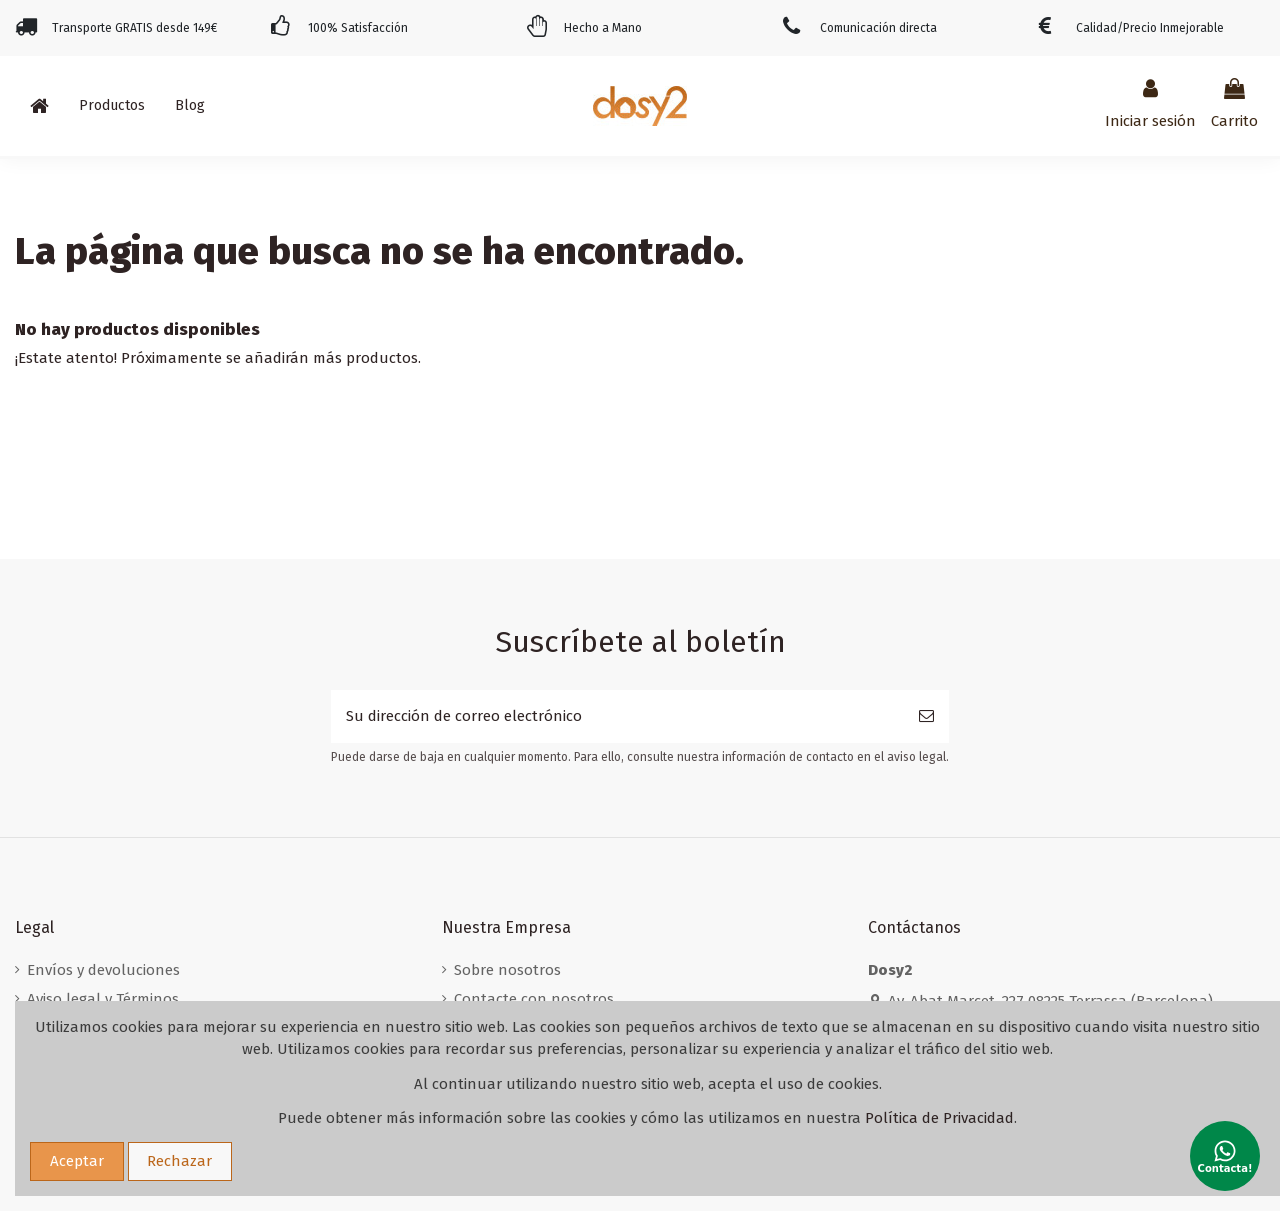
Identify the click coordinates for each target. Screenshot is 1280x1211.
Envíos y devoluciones (103, 970)
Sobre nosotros (507, 970)
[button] (112, 106)
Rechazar (179, 1161)
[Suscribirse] (926, 716)
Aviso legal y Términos (103, 999)
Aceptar (77, 1161)
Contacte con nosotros (534, 999)
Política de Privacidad (939, 1118)
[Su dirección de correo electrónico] (617, 716)
